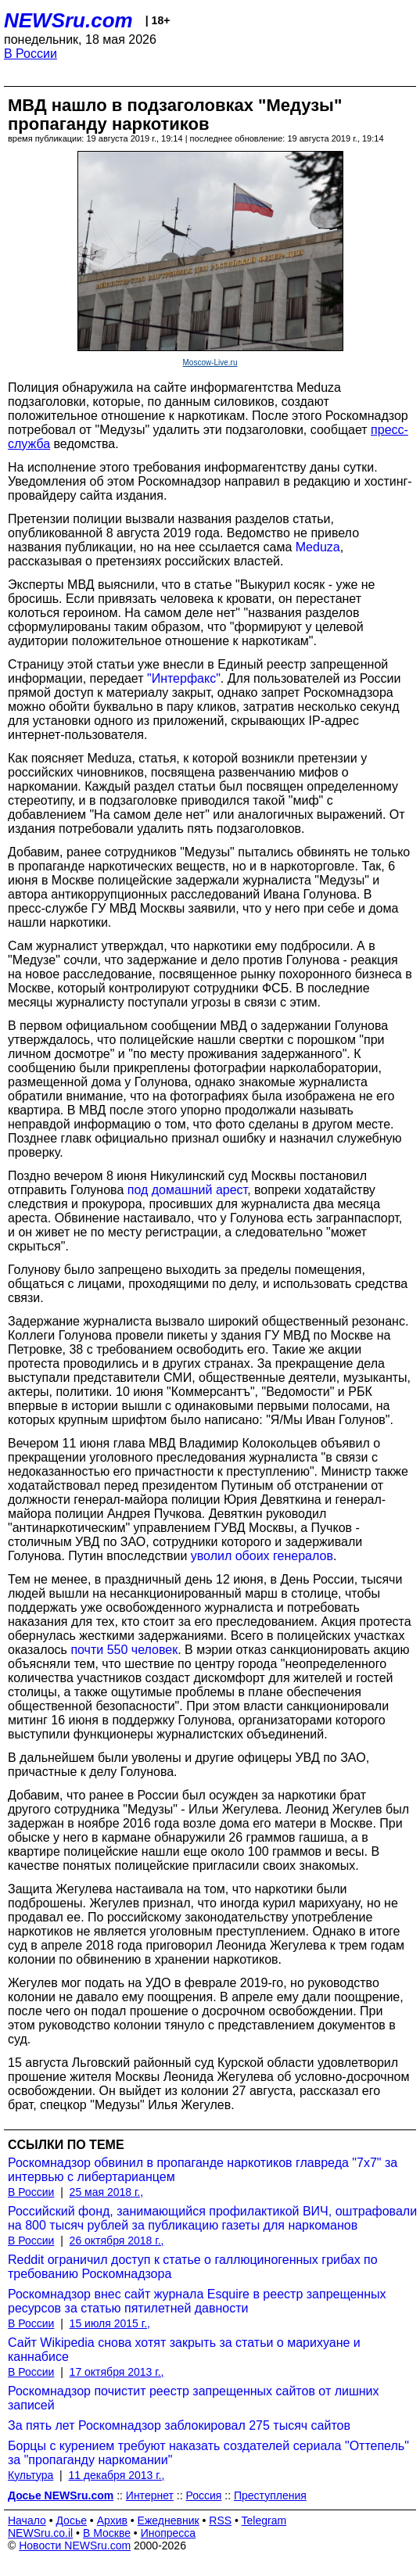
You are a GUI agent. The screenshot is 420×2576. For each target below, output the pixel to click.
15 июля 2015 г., (110, 2323)
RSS (220, 2520)
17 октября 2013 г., (117, 2372)
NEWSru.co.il (40, 2533)
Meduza (318, 547)
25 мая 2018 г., (107, 2192)
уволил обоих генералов (262, 1555)
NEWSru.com (68, 20)
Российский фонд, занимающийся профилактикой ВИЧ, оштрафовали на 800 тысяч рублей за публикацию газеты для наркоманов (212, 2218)
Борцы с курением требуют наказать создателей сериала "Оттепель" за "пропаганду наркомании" (208, 2453)
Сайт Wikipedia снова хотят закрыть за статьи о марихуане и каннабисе (184, 2349)
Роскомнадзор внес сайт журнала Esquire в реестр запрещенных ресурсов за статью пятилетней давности (197, 2301)
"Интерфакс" (184, 678)
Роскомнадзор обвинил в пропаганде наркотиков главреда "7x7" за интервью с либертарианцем (202, 2169)
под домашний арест (187, 1190)
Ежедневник (168, 2520)
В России (30, 53)
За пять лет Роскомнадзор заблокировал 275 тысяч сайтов (179, 2425)
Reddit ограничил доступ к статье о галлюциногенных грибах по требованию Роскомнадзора (193, 2266)
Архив (112, 2520)
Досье (71, 2520)
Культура (30, 2475)
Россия (203, 2495)
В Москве (107, 2533)
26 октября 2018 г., (117, 2240)
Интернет (150, 2495)
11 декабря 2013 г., (116, 2475)
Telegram (264, 2520)
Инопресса (168, 2533)
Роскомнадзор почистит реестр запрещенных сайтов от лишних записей (193, 2398)
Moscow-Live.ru (209, 362)
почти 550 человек (124, 1649)
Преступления (270, 2495)
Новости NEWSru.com (75, 2545)
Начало (27, 2520)
